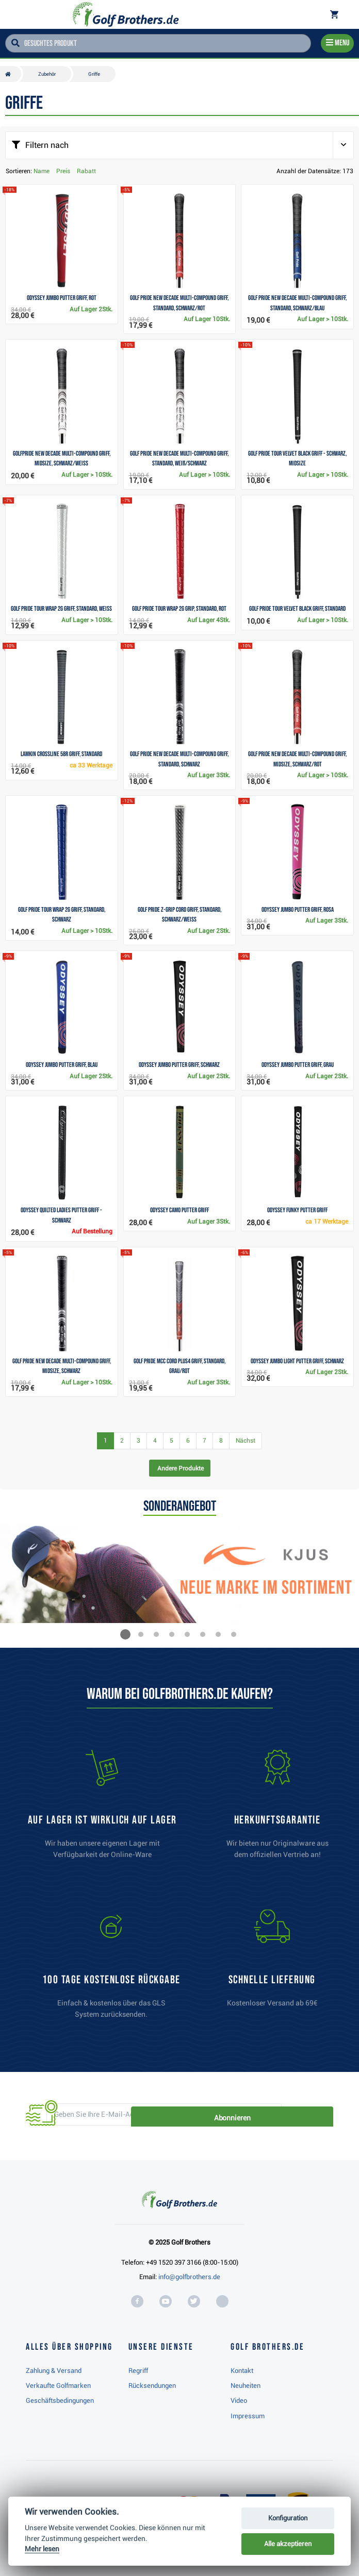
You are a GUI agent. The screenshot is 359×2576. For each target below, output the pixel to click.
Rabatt (86, 171)
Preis (63, 171)
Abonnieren (298, 2115)
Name (42, 171)
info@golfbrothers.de (189, 2277)
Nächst (245, 1440)
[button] (125, 1634)
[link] (111, 1969)
